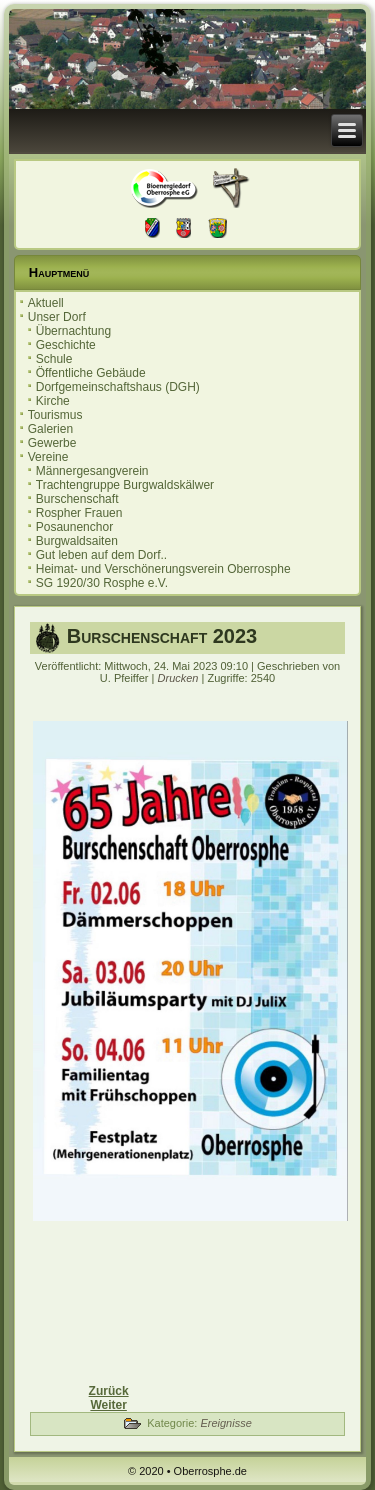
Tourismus (55, 415)
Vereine (48, 457)
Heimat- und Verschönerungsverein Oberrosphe (163, 569)
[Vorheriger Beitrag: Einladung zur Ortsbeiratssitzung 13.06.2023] (109, 1391)
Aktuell (46, 303)
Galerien (50, 429)
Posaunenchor (74, 527)
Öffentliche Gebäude (91, 373)
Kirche (53, 401)
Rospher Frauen (79, 513)
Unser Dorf (57, 317)
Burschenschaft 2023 (162, 636)
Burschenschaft (77, 499)
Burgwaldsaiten (77, 541)
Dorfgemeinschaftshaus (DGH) (118, 387)
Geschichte (66, 345)
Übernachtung (73, 331)
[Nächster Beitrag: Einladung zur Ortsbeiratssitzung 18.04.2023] (108, 1405)
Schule (54, 359)
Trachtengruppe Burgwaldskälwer (125, 485)
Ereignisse (225, 1423)
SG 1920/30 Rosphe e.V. (102, 583)
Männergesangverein (92, 471)
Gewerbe (52, 443)
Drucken (180, 678)
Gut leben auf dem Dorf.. (101, 555)
